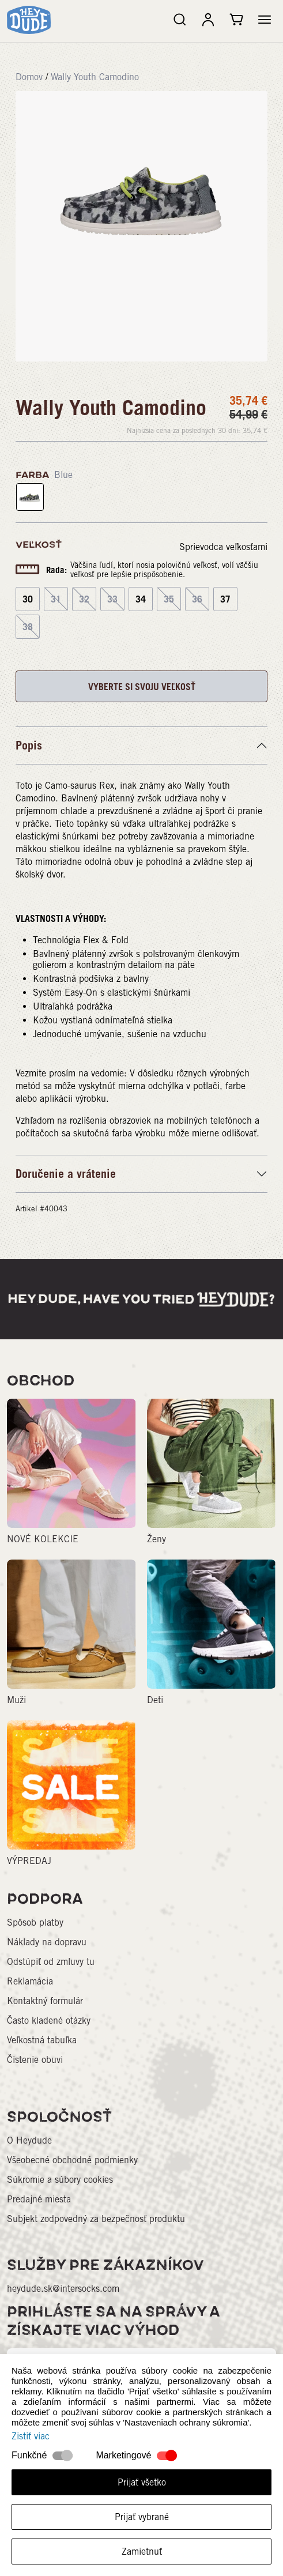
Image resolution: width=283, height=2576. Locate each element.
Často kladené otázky (48, 2020)
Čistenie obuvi (35, 2059)
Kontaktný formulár (45, 2000)
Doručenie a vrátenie (66, 1174)
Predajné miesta (39, 2199)
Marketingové (123, 2455)
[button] (264, 19)
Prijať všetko (142, 2482)
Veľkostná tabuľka (42, 2040)
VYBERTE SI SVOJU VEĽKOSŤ (141, 686)
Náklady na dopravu (46, 1942)
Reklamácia (30, 1981)
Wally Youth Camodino (95, 76)
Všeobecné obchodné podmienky (72, 2160)
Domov (29, 76)
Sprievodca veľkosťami (223, 546)
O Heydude (29, 2140)
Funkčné (29, 2455)
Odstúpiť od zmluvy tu (51, 1961)
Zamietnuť (142, 2551)
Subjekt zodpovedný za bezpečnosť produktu (96, 2218)
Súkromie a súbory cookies (60, 2179)
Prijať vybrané (142, 2516)
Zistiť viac (31, 2436)
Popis (29, 745)
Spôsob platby (35, 1922)
